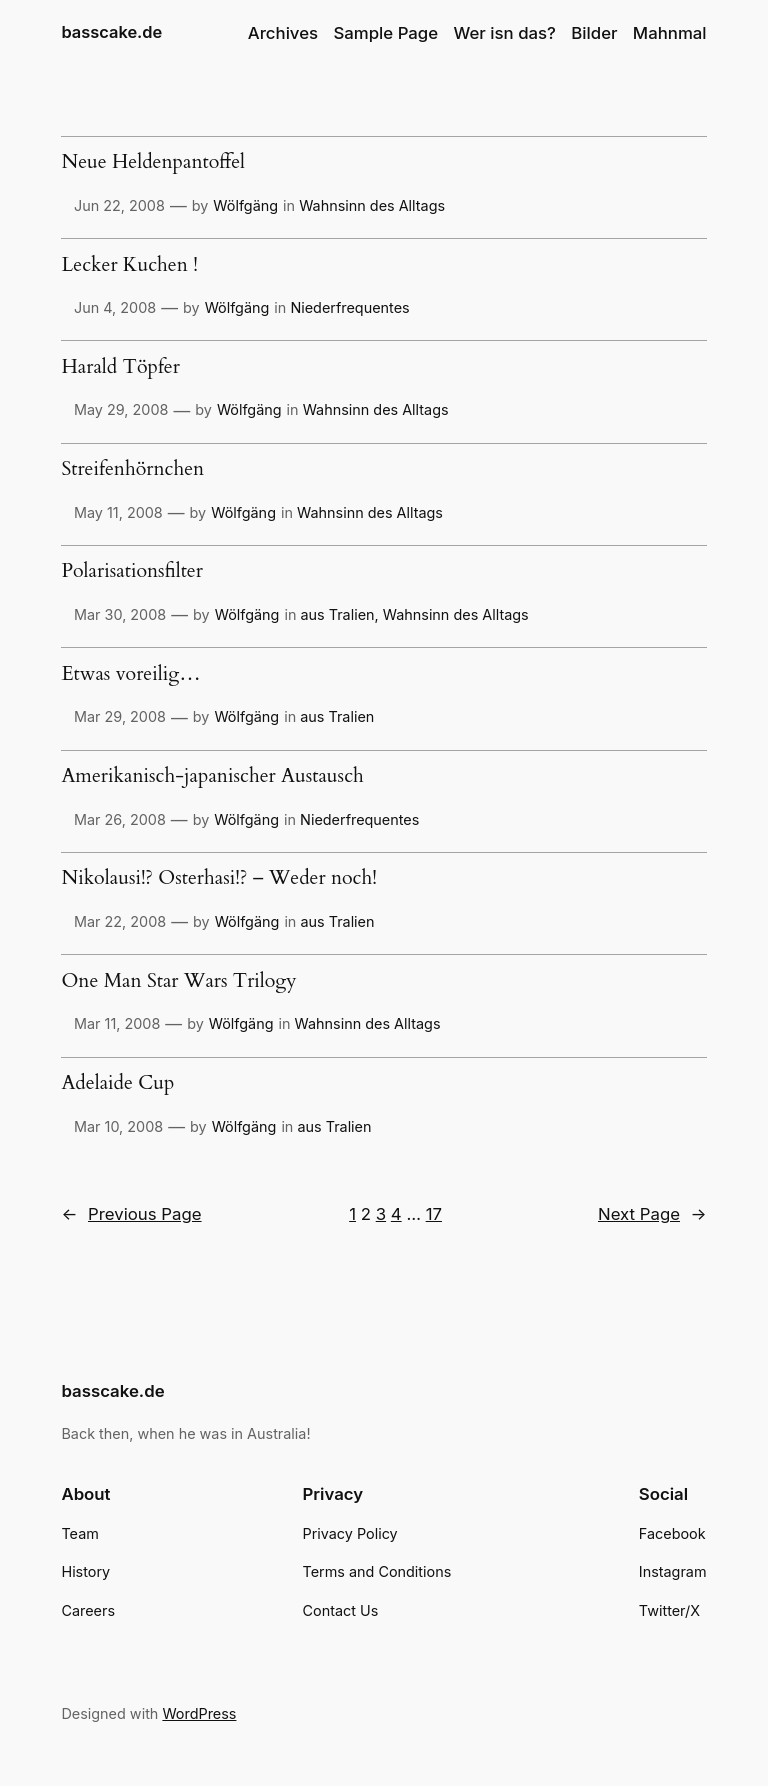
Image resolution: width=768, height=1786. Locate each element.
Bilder (594, 33)
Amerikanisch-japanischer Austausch (212, 777)
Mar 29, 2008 (120, 716)
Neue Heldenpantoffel (153, 163)
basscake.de (111, 32)
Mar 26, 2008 (120, 819)
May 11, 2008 (118, 512)
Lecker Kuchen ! (129, 266)
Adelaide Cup (117, 1084)
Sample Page (385, 33)
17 (434, 1214)
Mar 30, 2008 (120, 614)
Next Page (652, 1214)
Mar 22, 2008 (120, 921)
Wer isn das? (505, 33)
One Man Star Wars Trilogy (178, 982)
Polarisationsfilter (131, 572)
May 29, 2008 (121, 409)
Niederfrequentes (349, 307)
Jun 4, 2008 (115, 307)
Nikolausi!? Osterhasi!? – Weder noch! (219, 879)
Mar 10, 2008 (118, 1126)
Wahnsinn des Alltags (372, 205)
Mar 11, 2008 (117, 1023)
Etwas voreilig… (130, 675)
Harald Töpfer (120, 368)
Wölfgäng (245, 205)
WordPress (199, 1713)
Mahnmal (670, 33)
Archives (283, 33)
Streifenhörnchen (132, 470)
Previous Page (131, 1214)
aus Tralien (337, 614)
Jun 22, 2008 (119, 205)
